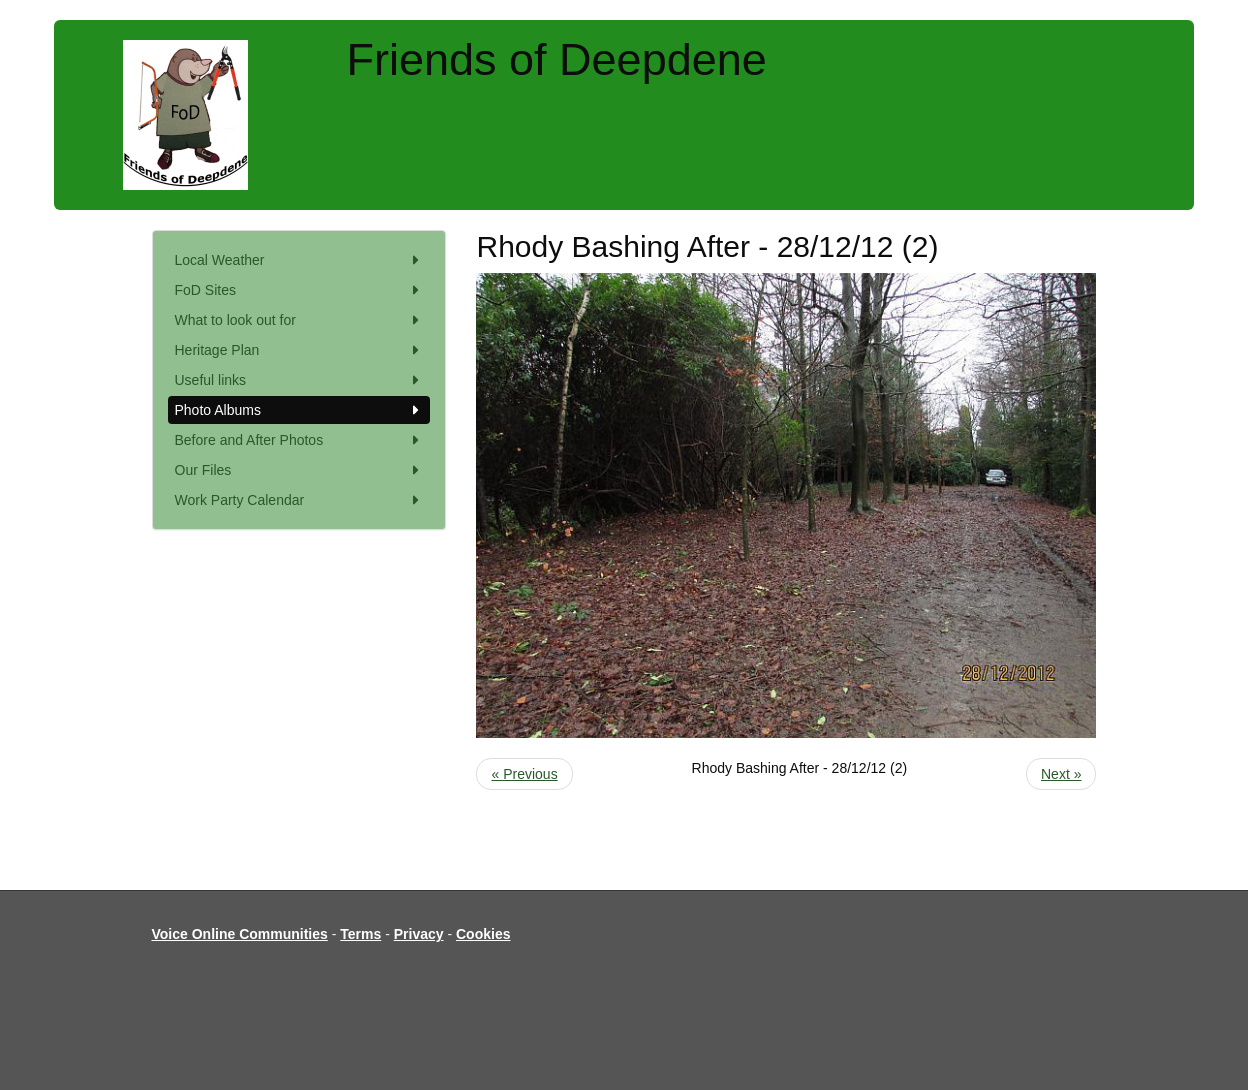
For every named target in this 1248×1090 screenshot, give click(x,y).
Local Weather (299, 260)
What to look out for (299, 320)
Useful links (299, 380)
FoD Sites (299, 290)
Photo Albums (299, 410)
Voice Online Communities (240, 934)
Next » (1061, 774)
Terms (360, 934)
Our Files (299, 470)
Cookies (483, 934)
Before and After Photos (299, 440)
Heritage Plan (299, 350)
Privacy (419, 934)
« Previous (524, 774)
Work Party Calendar (299, 500)
